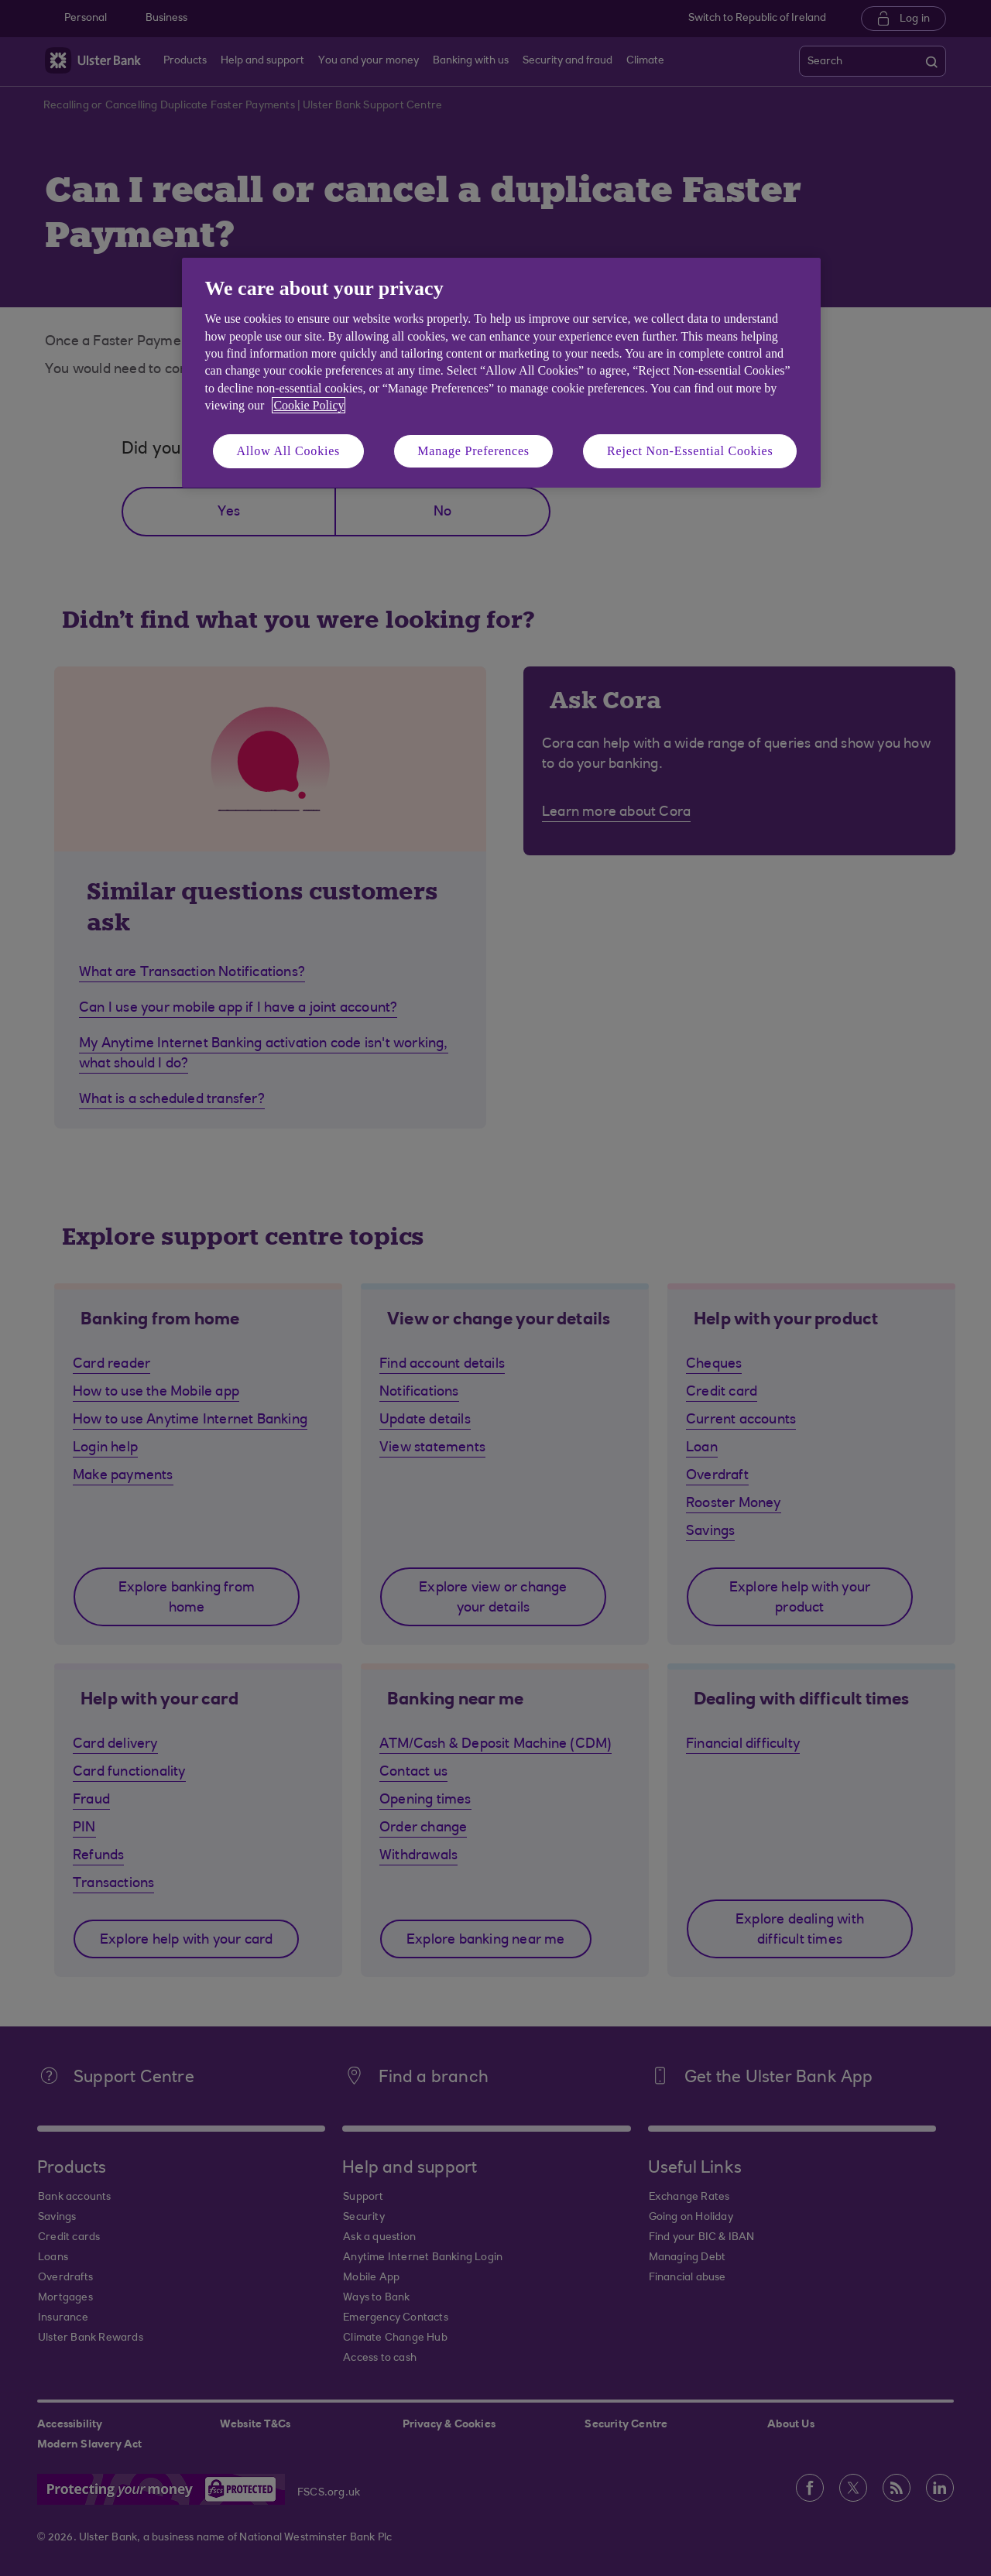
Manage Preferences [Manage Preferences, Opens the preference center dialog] (473, 450)
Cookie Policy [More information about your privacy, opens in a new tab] (308, 405)
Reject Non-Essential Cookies (690, 450)
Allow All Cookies (289, 450)
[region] (501, 373)
